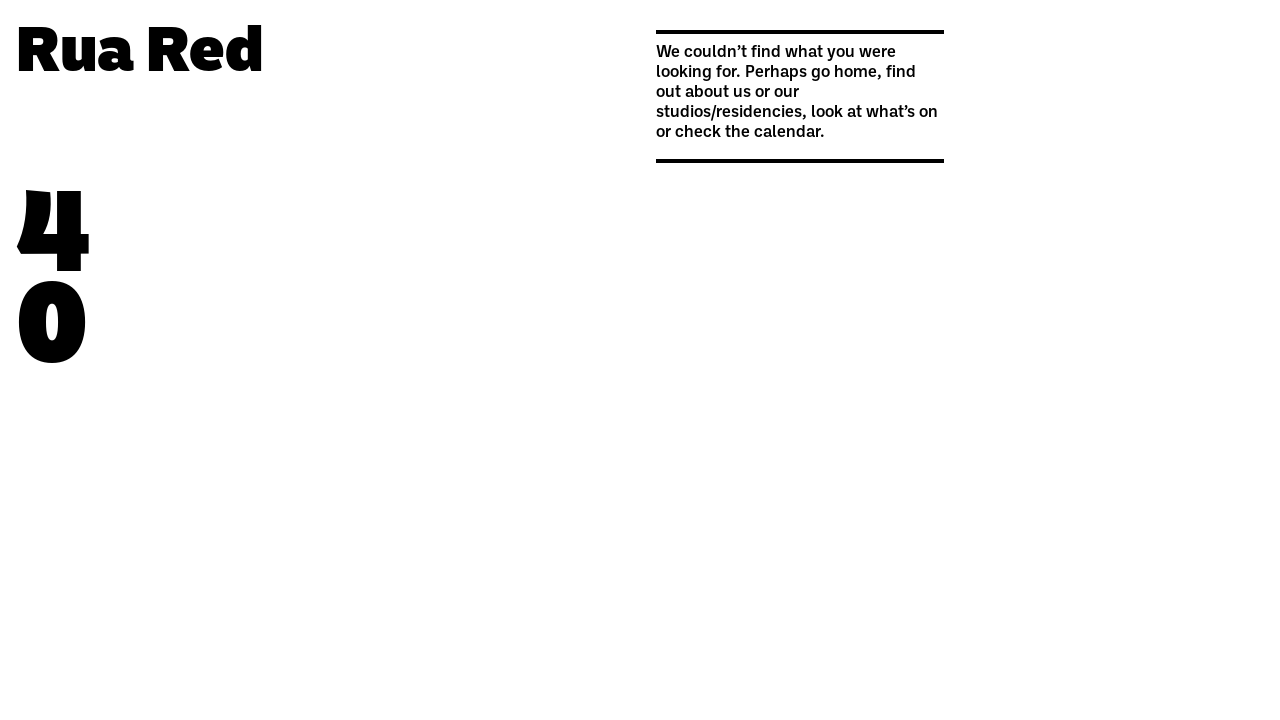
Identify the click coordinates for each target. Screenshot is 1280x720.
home (855, 73)
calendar (787, 133)
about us (718, 93)
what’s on (902, 113)
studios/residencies (729, 113)
